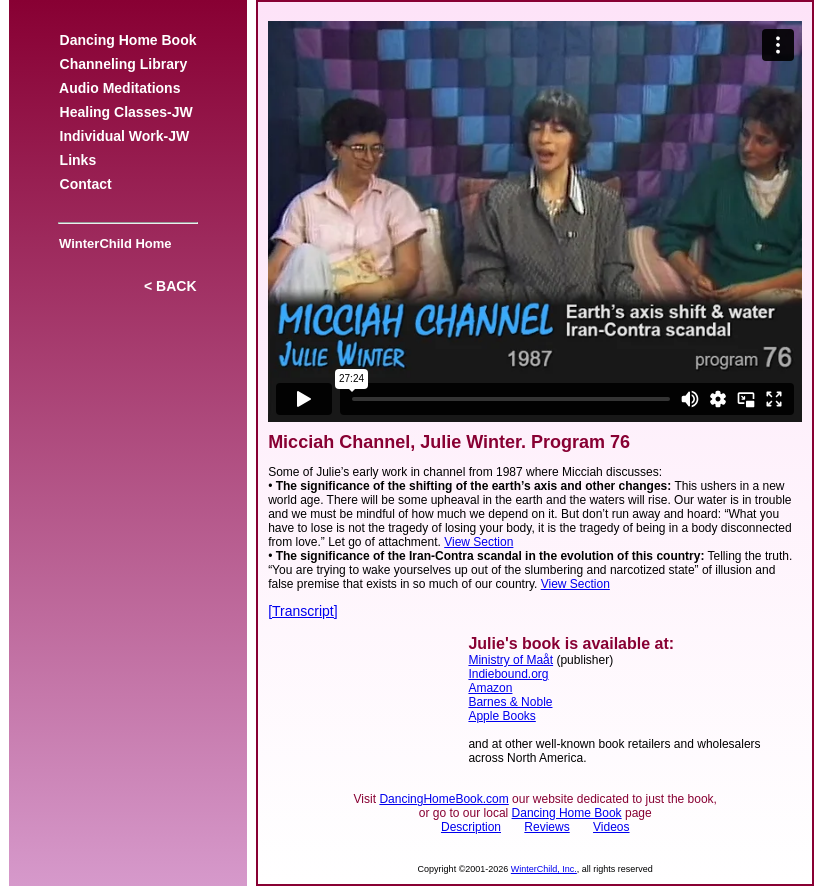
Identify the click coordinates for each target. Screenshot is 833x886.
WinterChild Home (112, 243)
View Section (478, 542)
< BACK (170, 286)
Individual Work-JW (124, 136)
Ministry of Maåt (510, 660)
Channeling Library (123, 64)
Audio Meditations (120, 88)
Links (78, 160)
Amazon (490, 688)
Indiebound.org (508, 674)
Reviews (546, 827)
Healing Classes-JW (126, 112)
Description (471, 827)
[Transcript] (303, 611)
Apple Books (501, 716)
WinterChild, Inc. (544, 869)
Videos (611, 827)
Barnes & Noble (510, 702)
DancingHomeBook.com (443, 799)
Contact (86, 184)
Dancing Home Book (128, 40)
